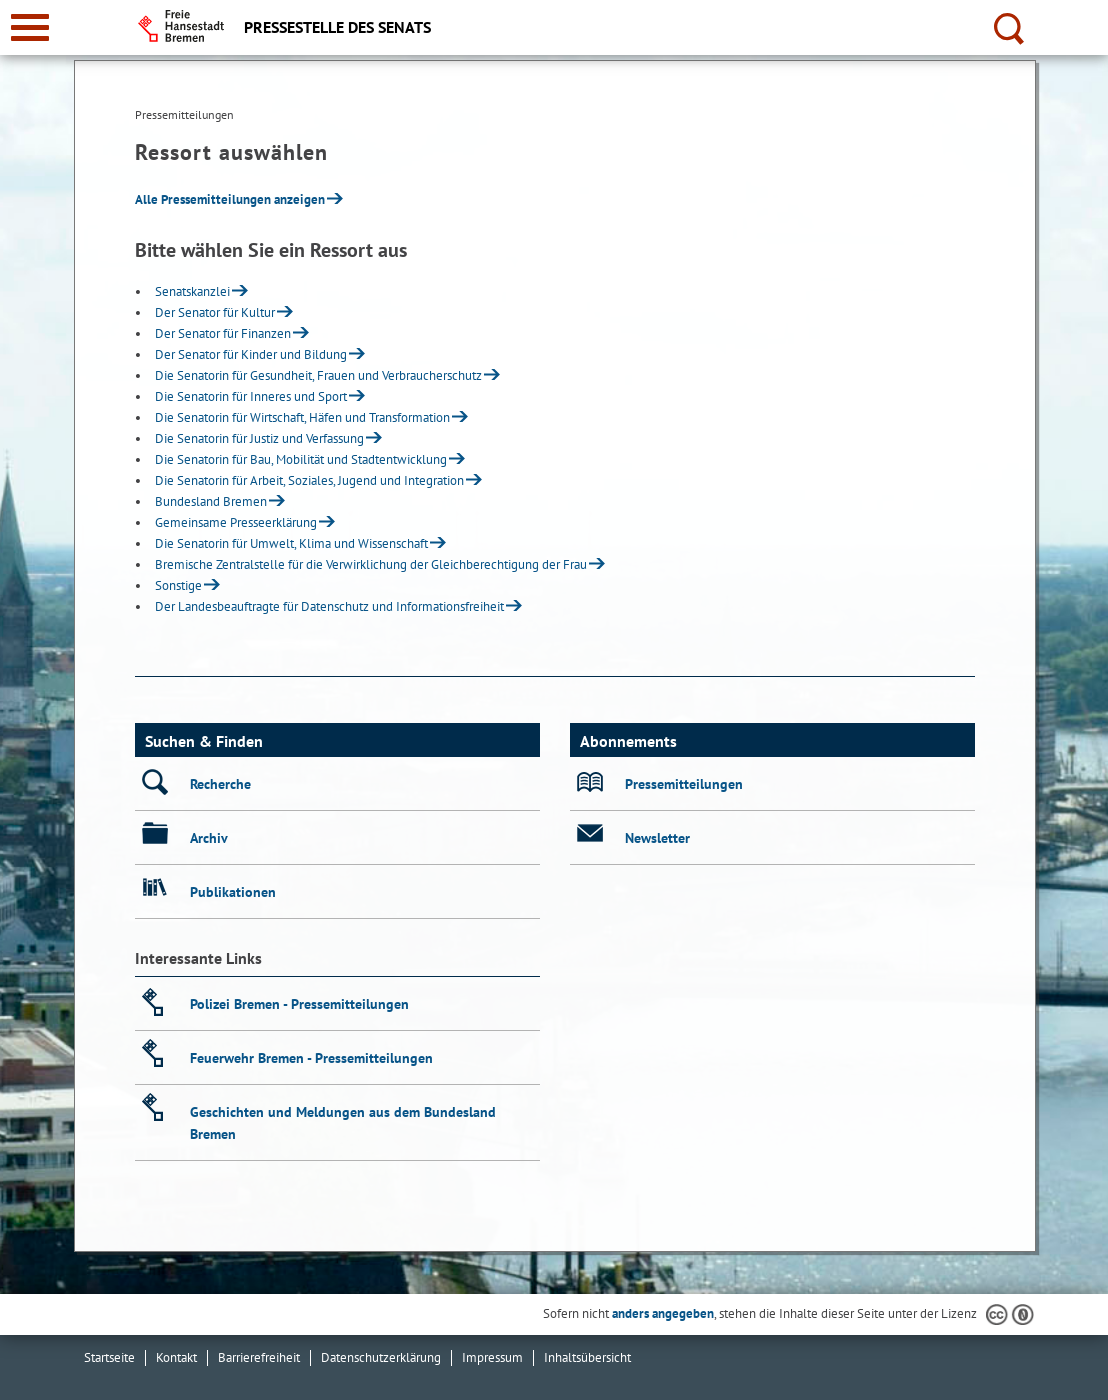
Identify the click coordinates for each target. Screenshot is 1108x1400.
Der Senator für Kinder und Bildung (251, 354)
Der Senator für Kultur (215, 312)
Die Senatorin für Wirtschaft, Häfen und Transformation (302, 417)
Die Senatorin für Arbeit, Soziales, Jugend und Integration (309, 480)
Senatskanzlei (192, 291)
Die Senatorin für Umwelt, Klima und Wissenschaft (291, 543)
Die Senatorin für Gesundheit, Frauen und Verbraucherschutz (318, 375)
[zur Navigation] (30, 27)
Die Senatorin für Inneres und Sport (251, 396)
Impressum (492, 1357)
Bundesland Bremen (211, 501)
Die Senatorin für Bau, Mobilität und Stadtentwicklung (301, 459)
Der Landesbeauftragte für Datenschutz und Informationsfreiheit (329, 606)
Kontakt (176, 1357)
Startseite (109, 1357)
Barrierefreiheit (259, 1357)
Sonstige (178, 585)
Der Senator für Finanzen (223, 333)
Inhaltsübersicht (587, 1357)
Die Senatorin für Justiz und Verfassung (259, 438)
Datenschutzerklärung (381, 1357)
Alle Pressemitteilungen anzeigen (230, 199)
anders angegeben (663, 1313)
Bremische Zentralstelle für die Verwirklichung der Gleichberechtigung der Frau (371, 564)
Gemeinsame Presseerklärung (236, 522)
